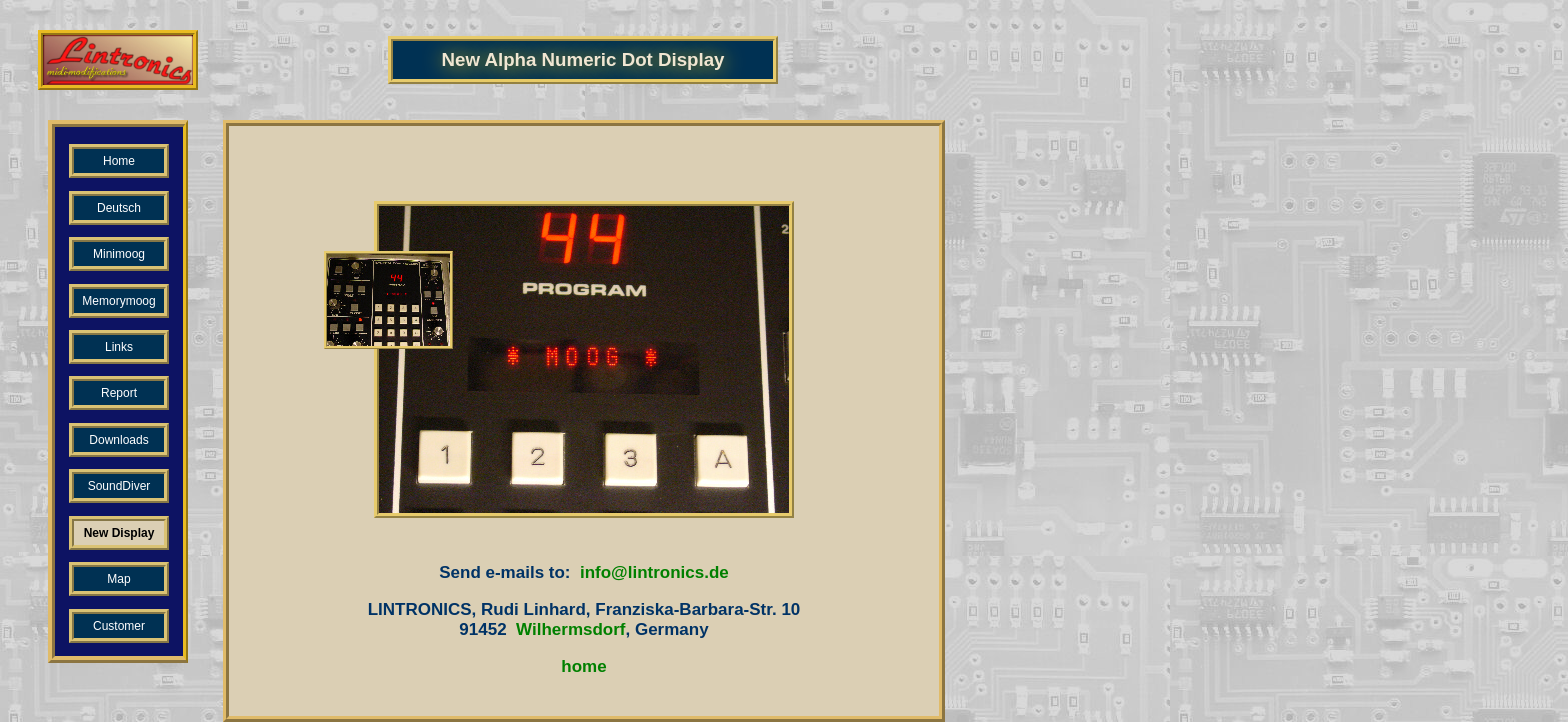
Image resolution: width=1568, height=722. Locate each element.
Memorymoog (118, 301)
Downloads (118, 440)
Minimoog (119, 254)
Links (119, 347)
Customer (119, 626)
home (583, 666)
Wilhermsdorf (570, 629)
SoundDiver (119, 486)
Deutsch (119, 208)
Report (119, 393)
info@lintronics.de (654, 572)
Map (118, 579)
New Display (119, 533)
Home (119, 161)
